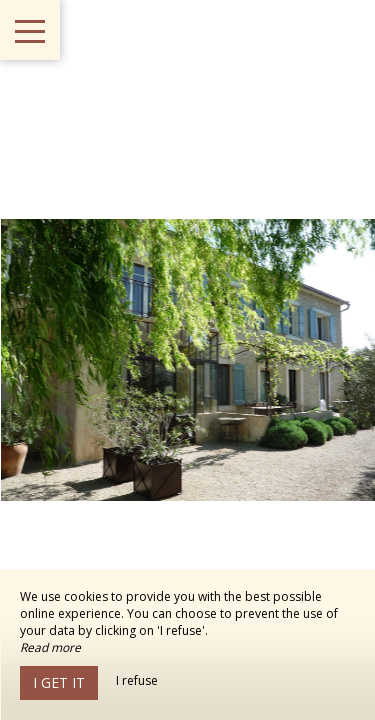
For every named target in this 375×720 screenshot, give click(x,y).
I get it (59, 682)
